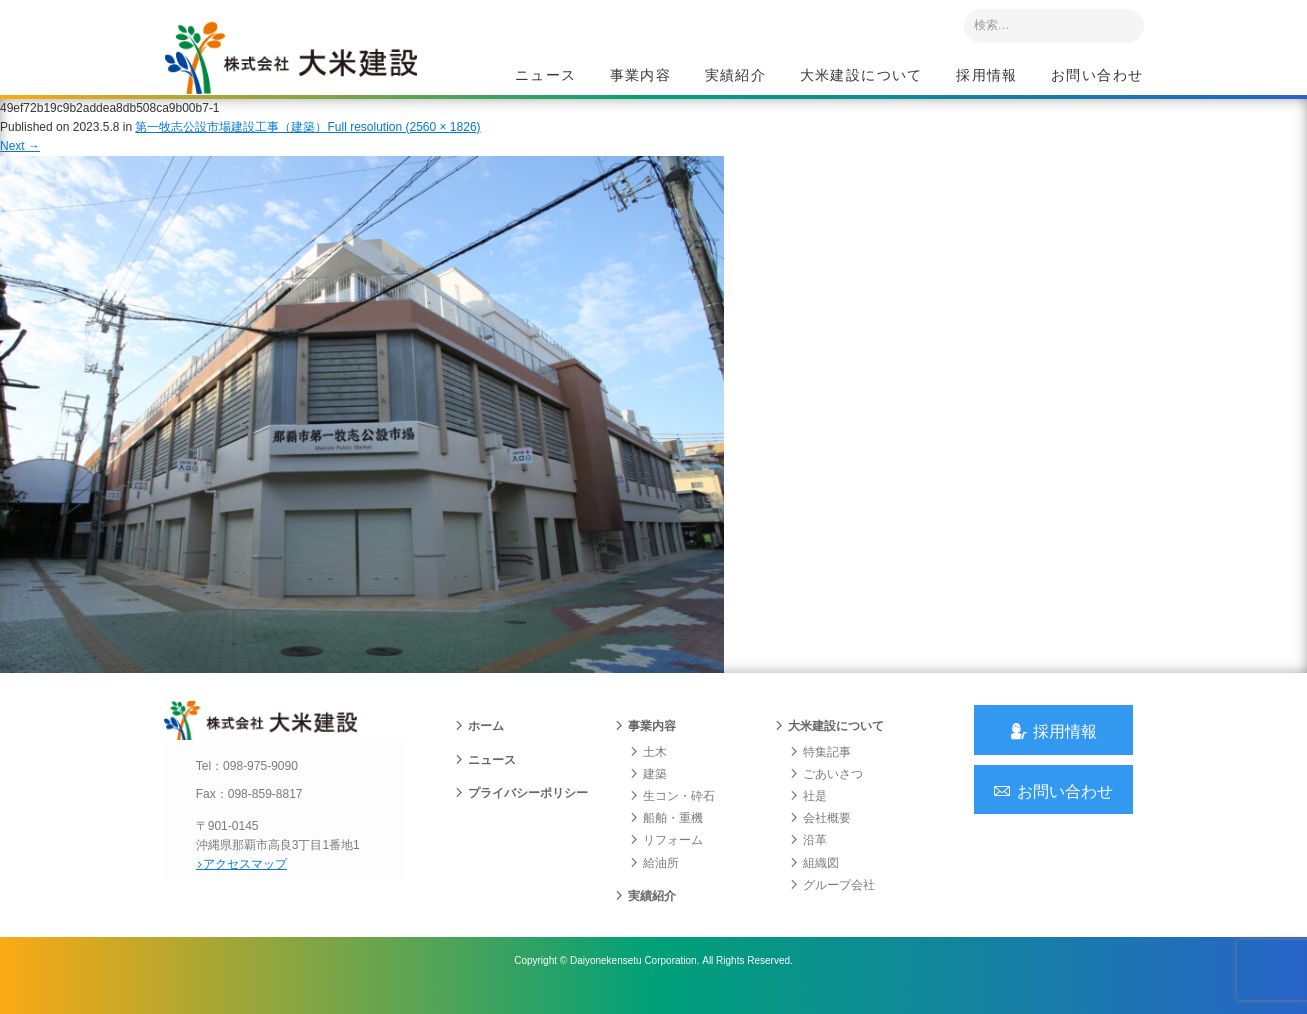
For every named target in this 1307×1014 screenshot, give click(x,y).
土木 (648, 769)
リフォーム (666, 858)
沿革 (808, 858)
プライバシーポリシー (521, 811)
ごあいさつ (826, 792)
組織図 (814, 880)
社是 (808, 814)
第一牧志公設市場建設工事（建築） (231, 139)
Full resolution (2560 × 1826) (403, 139)
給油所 (654, 880)
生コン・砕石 (672, 814)
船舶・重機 (666, 836)
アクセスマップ (249, 881)
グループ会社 (832, 902)
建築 (648, 792)
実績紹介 (736, 76)
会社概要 (820, 836)
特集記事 (820, 769)
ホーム (479, 744)
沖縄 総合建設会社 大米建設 (303, 66)
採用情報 (987, 76)
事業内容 (641, 76)
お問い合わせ (1097, 76)
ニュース (546, 76)
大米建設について (861, 76)
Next (20, 158)
